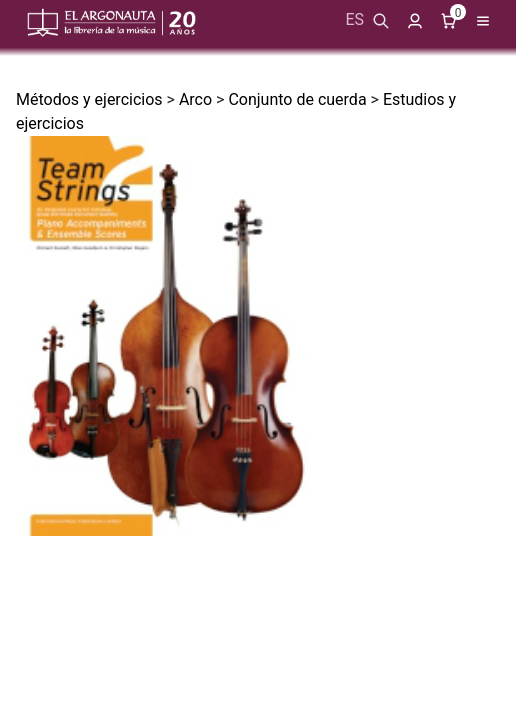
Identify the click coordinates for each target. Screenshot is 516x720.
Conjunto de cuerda (297, 99)
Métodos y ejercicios (89, 99)
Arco (195, 99)
